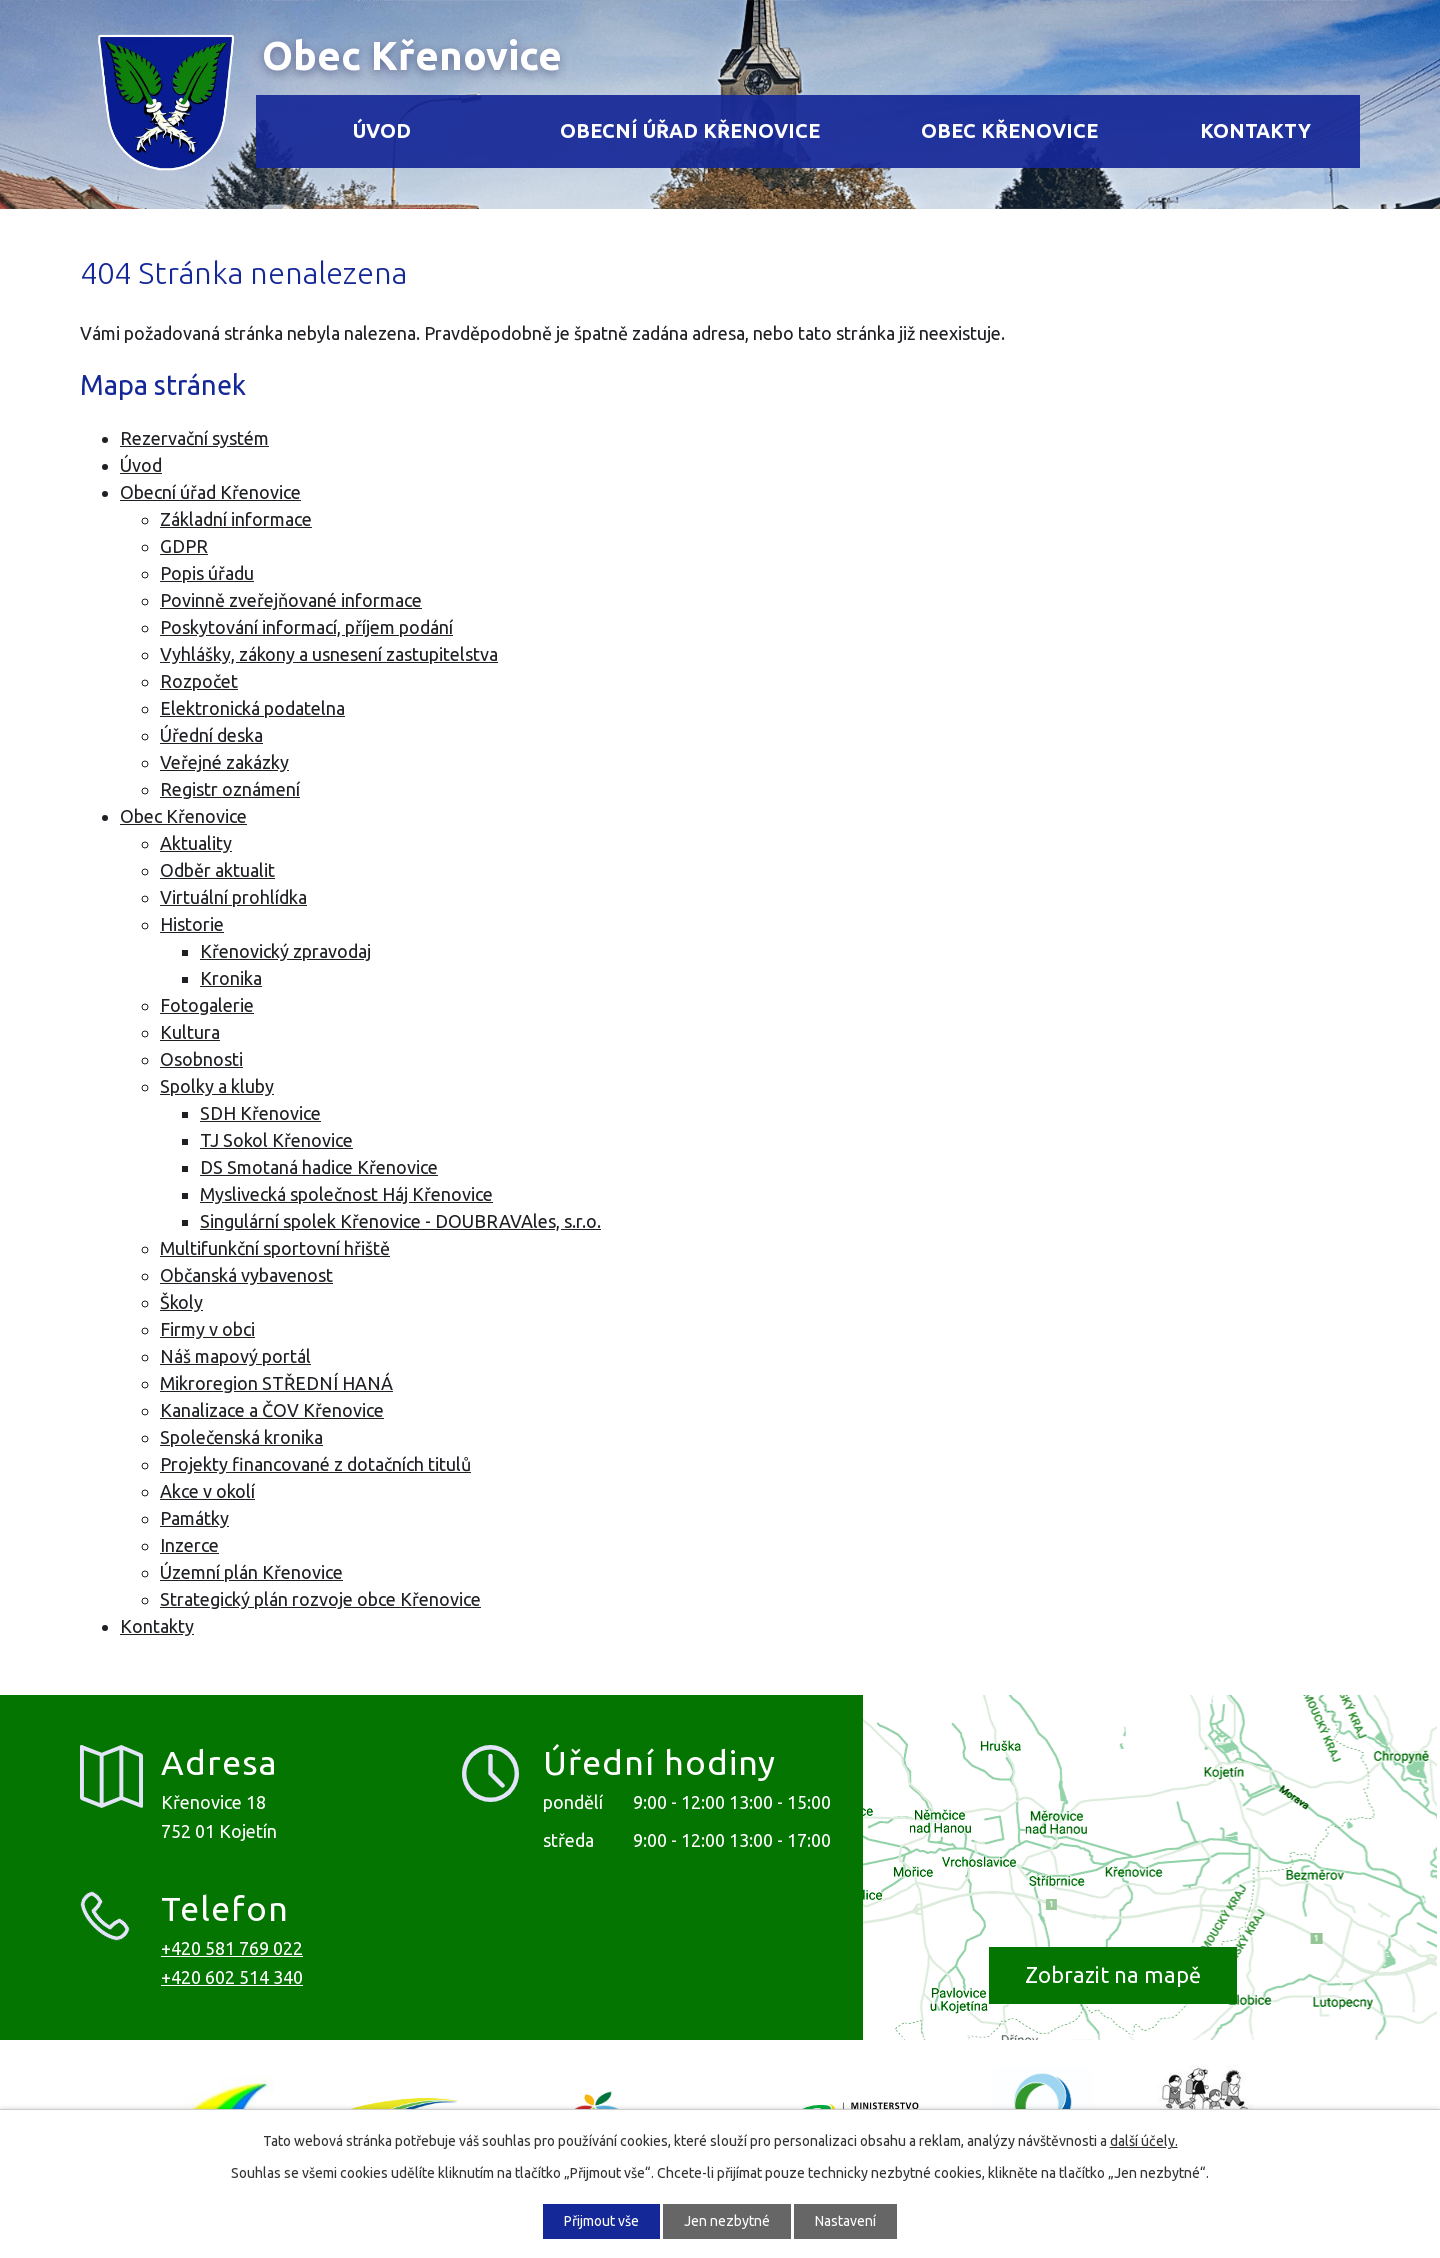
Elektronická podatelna (252, 708)
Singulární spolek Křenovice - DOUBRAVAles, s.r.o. (400, 1221)
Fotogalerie (207, 1005)
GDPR (184, 546)
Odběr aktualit (217, 870)
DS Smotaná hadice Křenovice (319, 1167)
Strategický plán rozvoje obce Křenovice (320, 1599)
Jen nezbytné (727, 2221)
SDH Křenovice (260, 1113)
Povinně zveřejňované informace (291, 600)
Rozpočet (199, 681)
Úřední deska (211, 735)
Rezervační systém (194, 438)
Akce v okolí (207, 1491)
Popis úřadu (207, 573)
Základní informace (236, 519)
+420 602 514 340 (232, 1977)
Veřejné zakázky (224, 762)
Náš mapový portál (235, 1356)
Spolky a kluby (217, 1086)
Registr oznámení (230, 789)
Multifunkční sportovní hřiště (275, 1248)
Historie (192, 924)
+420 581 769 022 (232, 1948)
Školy (181, 1302)
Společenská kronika (241, 1437)
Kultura (190, 1032)
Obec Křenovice (1009, 131)
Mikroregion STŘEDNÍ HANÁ (276, 1383)
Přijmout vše (601, 2221)
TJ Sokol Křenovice (276, 1140)
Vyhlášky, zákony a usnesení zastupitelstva (329, 654)
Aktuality (196, 843)
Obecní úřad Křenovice (690, 131)
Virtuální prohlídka (233, 897)
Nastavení (845, 2221)
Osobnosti (201, 1059)
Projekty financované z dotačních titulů (315, 1464)
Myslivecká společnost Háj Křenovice (346, 1194)
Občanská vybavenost (246, 1275)
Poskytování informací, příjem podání (306, 627)
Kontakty (1255, 131)
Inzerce (189, 1545)
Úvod (382, 131)
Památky (194, 1518)
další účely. (1144, 2141)
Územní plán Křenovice (251, 1572)
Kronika (231, 978)
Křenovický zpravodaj (285, 951)
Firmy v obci (207, 1329)
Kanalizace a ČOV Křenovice (272, 1410)
